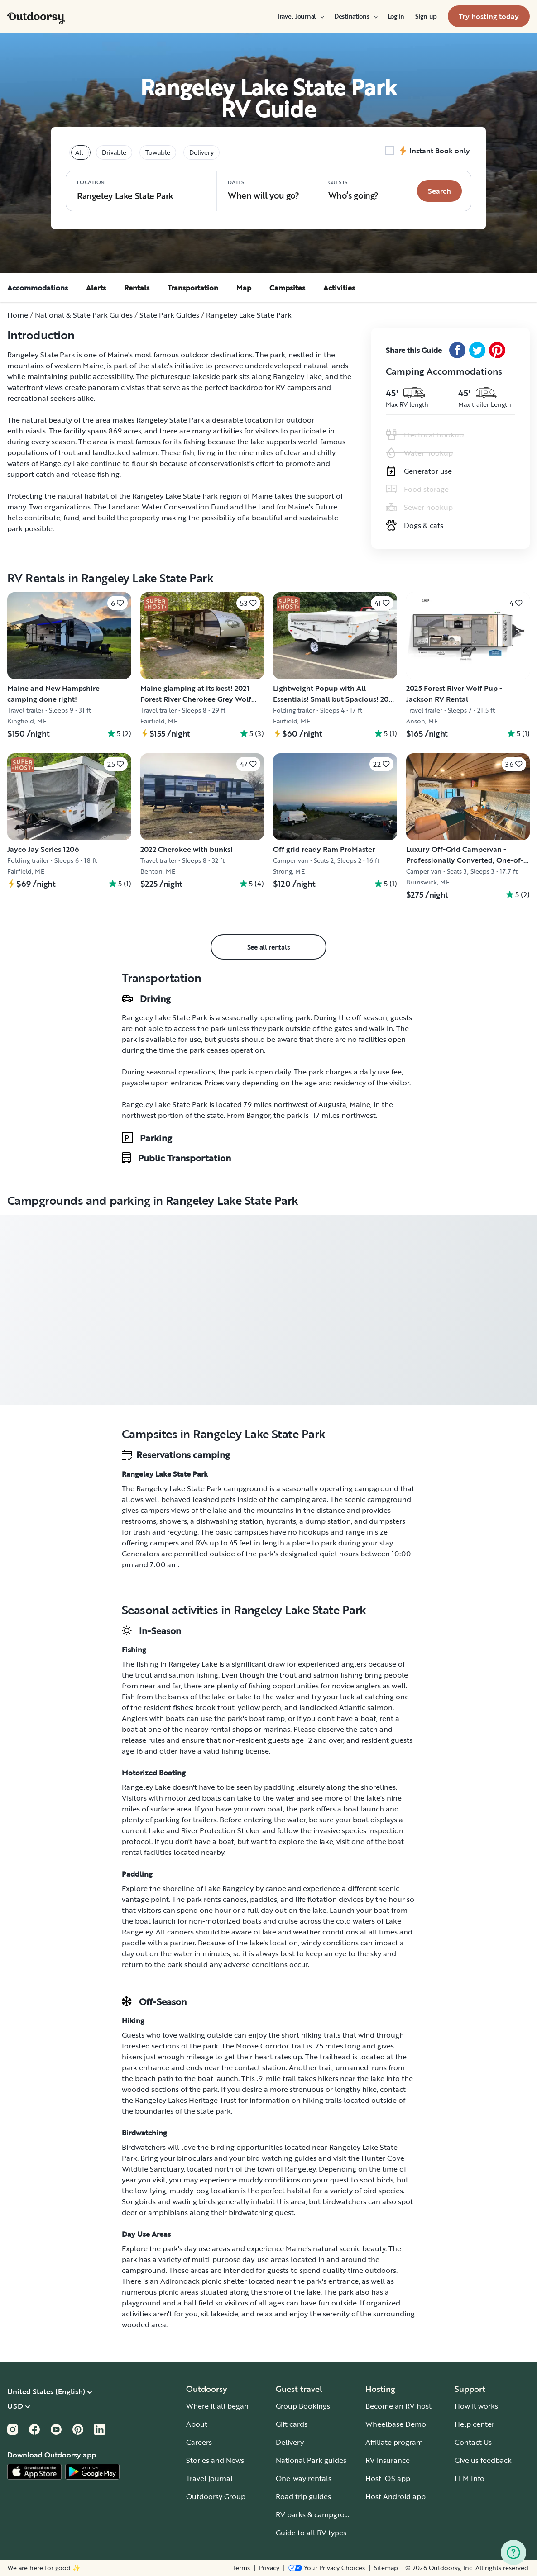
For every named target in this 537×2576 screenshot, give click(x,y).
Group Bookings (303, 2405)
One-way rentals (303, 2478)
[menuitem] (300, 16)
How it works (476, 2405)
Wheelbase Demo (395, 2424)
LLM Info (469, 2478)
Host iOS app (387, 2478)
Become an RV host (398, 2405)
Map (243, 287)
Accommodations (37, 287)
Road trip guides (303, 2496)
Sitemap (386, 2567)
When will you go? (263, 190)
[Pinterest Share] (497, 350)
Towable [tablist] (157, 152)
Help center (474, 2424)
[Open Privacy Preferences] (326, 2567)
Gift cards (291, 2424)
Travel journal (209, 2478)
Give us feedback (483, 2460)
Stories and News (215, 2460)
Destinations (355, 16)
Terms (241, 2567)
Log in (396, 16)
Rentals (136, 287)
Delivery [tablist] (201, 152)
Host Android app (395, 2496)
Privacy (269, 2567)
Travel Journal (300, 16)
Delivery (290, 2442)
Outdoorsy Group (215, 2496)
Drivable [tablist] (114, 152)
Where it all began (217, 2405)
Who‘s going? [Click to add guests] (353, 190)
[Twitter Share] (477, 350)
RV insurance (387, 2460)
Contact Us (473, 2442)
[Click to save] (117, 603)
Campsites (287, 287)
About (196, 2424)
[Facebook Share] (457, 350)
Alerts (96, 287)
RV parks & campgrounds (318, 2514)
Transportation (193, 287)
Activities (339, 287)
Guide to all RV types (311, 2532)
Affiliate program (394, 2442)
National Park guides (311, 2460)
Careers (199, 2442)
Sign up (426, 16)
